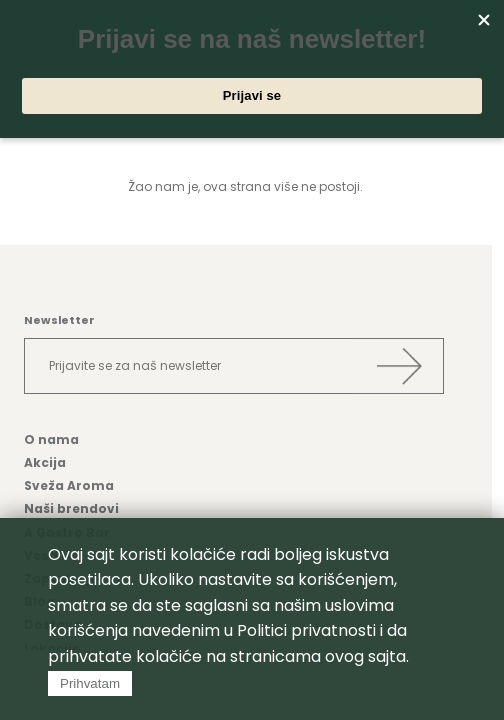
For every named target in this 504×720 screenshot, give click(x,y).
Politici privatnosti (306, 630)
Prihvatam (90, 683)
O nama (51, 439)
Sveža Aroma (69, 485)
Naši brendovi (71, 508)
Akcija (45, 462)
